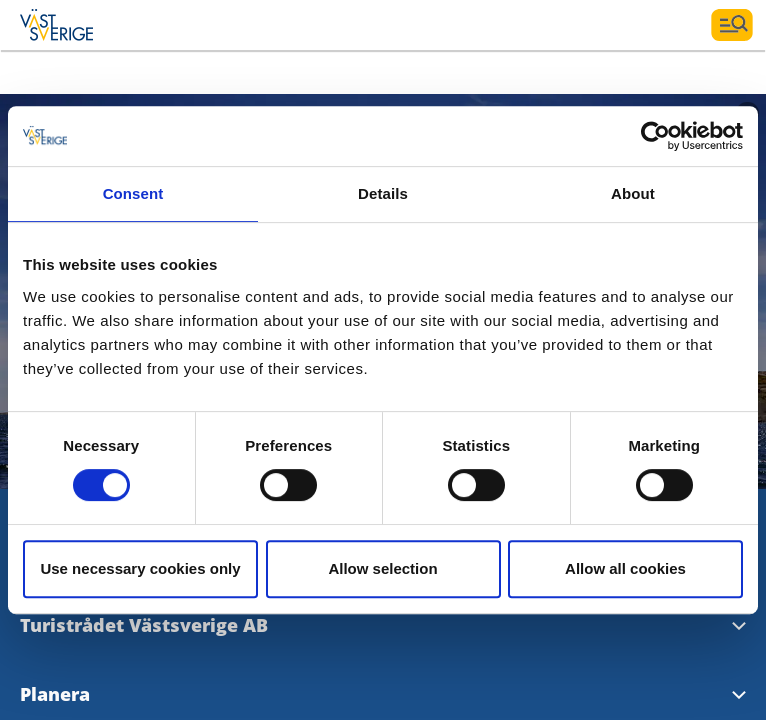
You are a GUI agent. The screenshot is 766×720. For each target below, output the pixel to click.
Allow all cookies (625, 568)
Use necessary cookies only (140, 568)
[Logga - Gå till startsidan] (90, 25)
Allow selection (382, 568)
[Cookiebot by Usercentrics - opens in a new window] (655, 136)
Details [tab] (383, 193)
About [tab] (633, 193)
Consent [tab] (133, 193)
